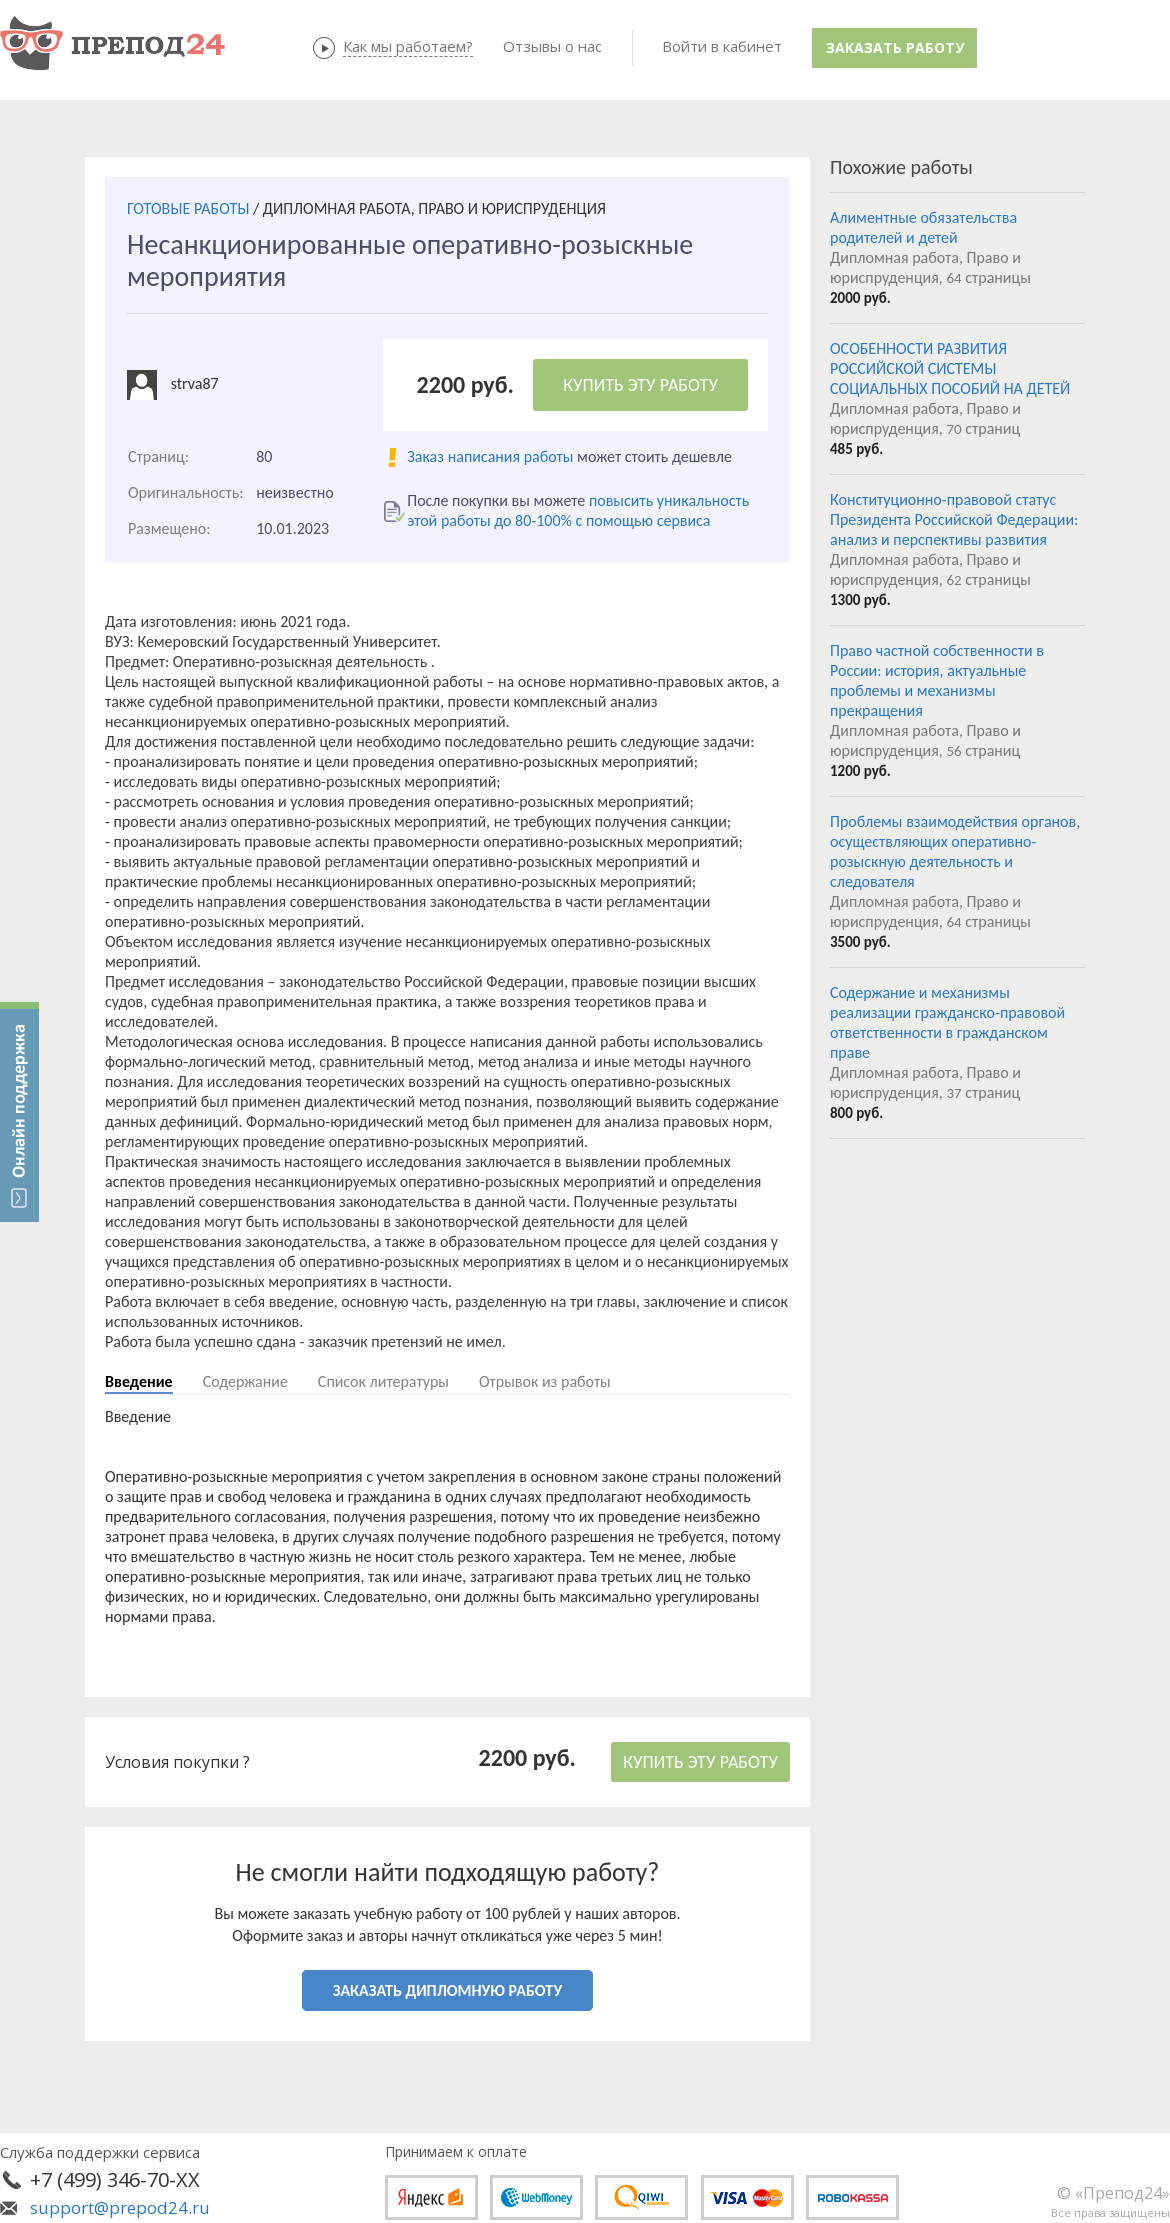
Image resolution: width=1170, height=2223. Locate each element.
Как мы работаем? (408, 46)
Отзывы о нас (552, 46)
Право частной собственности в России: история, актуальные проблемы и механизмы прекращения (937, 680)
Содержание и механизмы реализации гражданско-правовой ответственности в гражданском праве (947, 1022)
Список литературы (383, 1381)
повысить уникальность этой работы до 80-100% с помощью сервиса (578, 510)
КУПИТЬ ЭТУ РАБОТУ (640, 385)
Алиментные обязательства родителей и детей (923, 227)
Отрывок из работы (545, 1381)
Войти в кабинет (722, 46)
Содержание (245, 1381)
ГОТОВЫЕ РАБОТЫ (188, 208)
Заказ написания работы (490, 456)
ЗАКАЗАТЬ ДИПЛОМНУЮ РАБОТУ (447, 1990)
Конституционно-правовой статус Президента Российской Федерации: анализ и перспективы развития (954, 519)
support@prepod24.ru (120, 2207)
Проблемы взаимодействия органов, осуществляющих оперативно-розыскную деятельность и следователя (955, 851)
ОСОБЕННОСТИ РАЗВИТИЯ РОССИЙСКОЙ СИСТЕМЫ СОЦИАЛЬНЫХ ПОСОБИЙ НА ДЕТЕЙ (950, 368)
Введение (139, 1381)
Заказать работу (895, 47)
